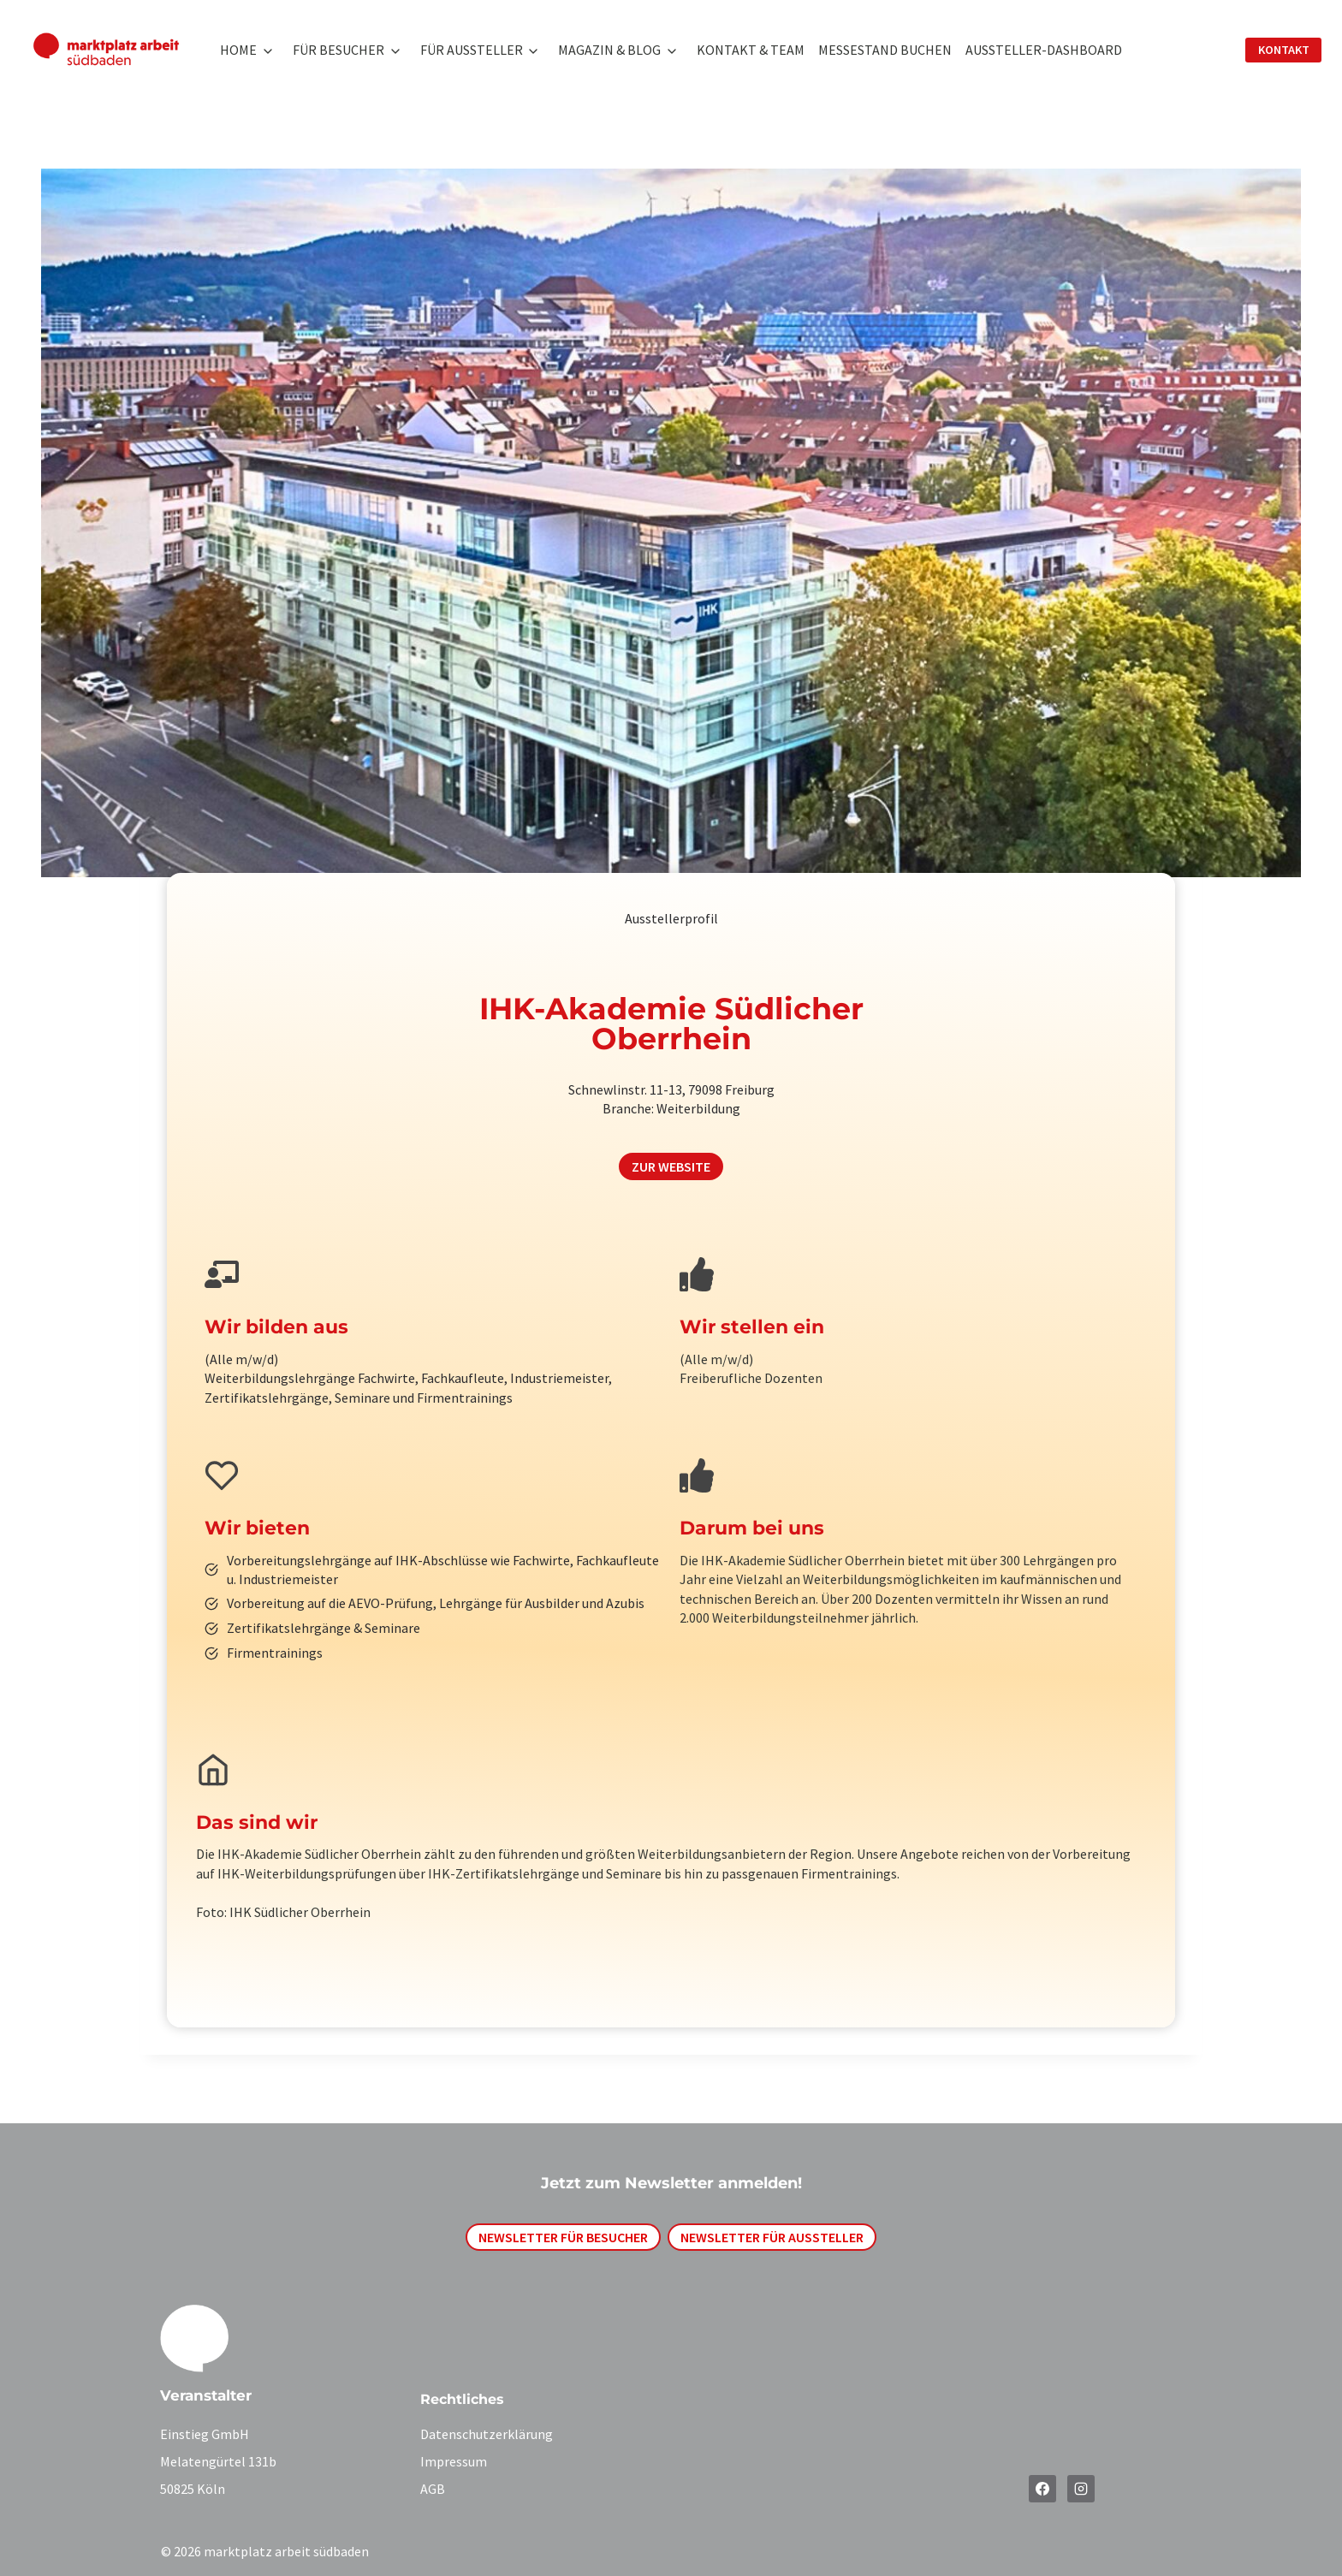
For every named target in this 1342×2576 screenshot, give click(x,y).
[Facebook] (1042, 2488)
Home (238, 49)
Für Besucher (338, 49)
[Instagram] (1081, 2488)
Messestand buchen (885, 49)
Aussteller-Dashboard (1043, 49)
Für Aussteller (471, 49)
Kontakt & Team (751, 49)
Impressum (453, 2461)
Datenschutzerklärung (486, 2433)
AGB (432, 2488)
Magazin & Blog (609, 49)
